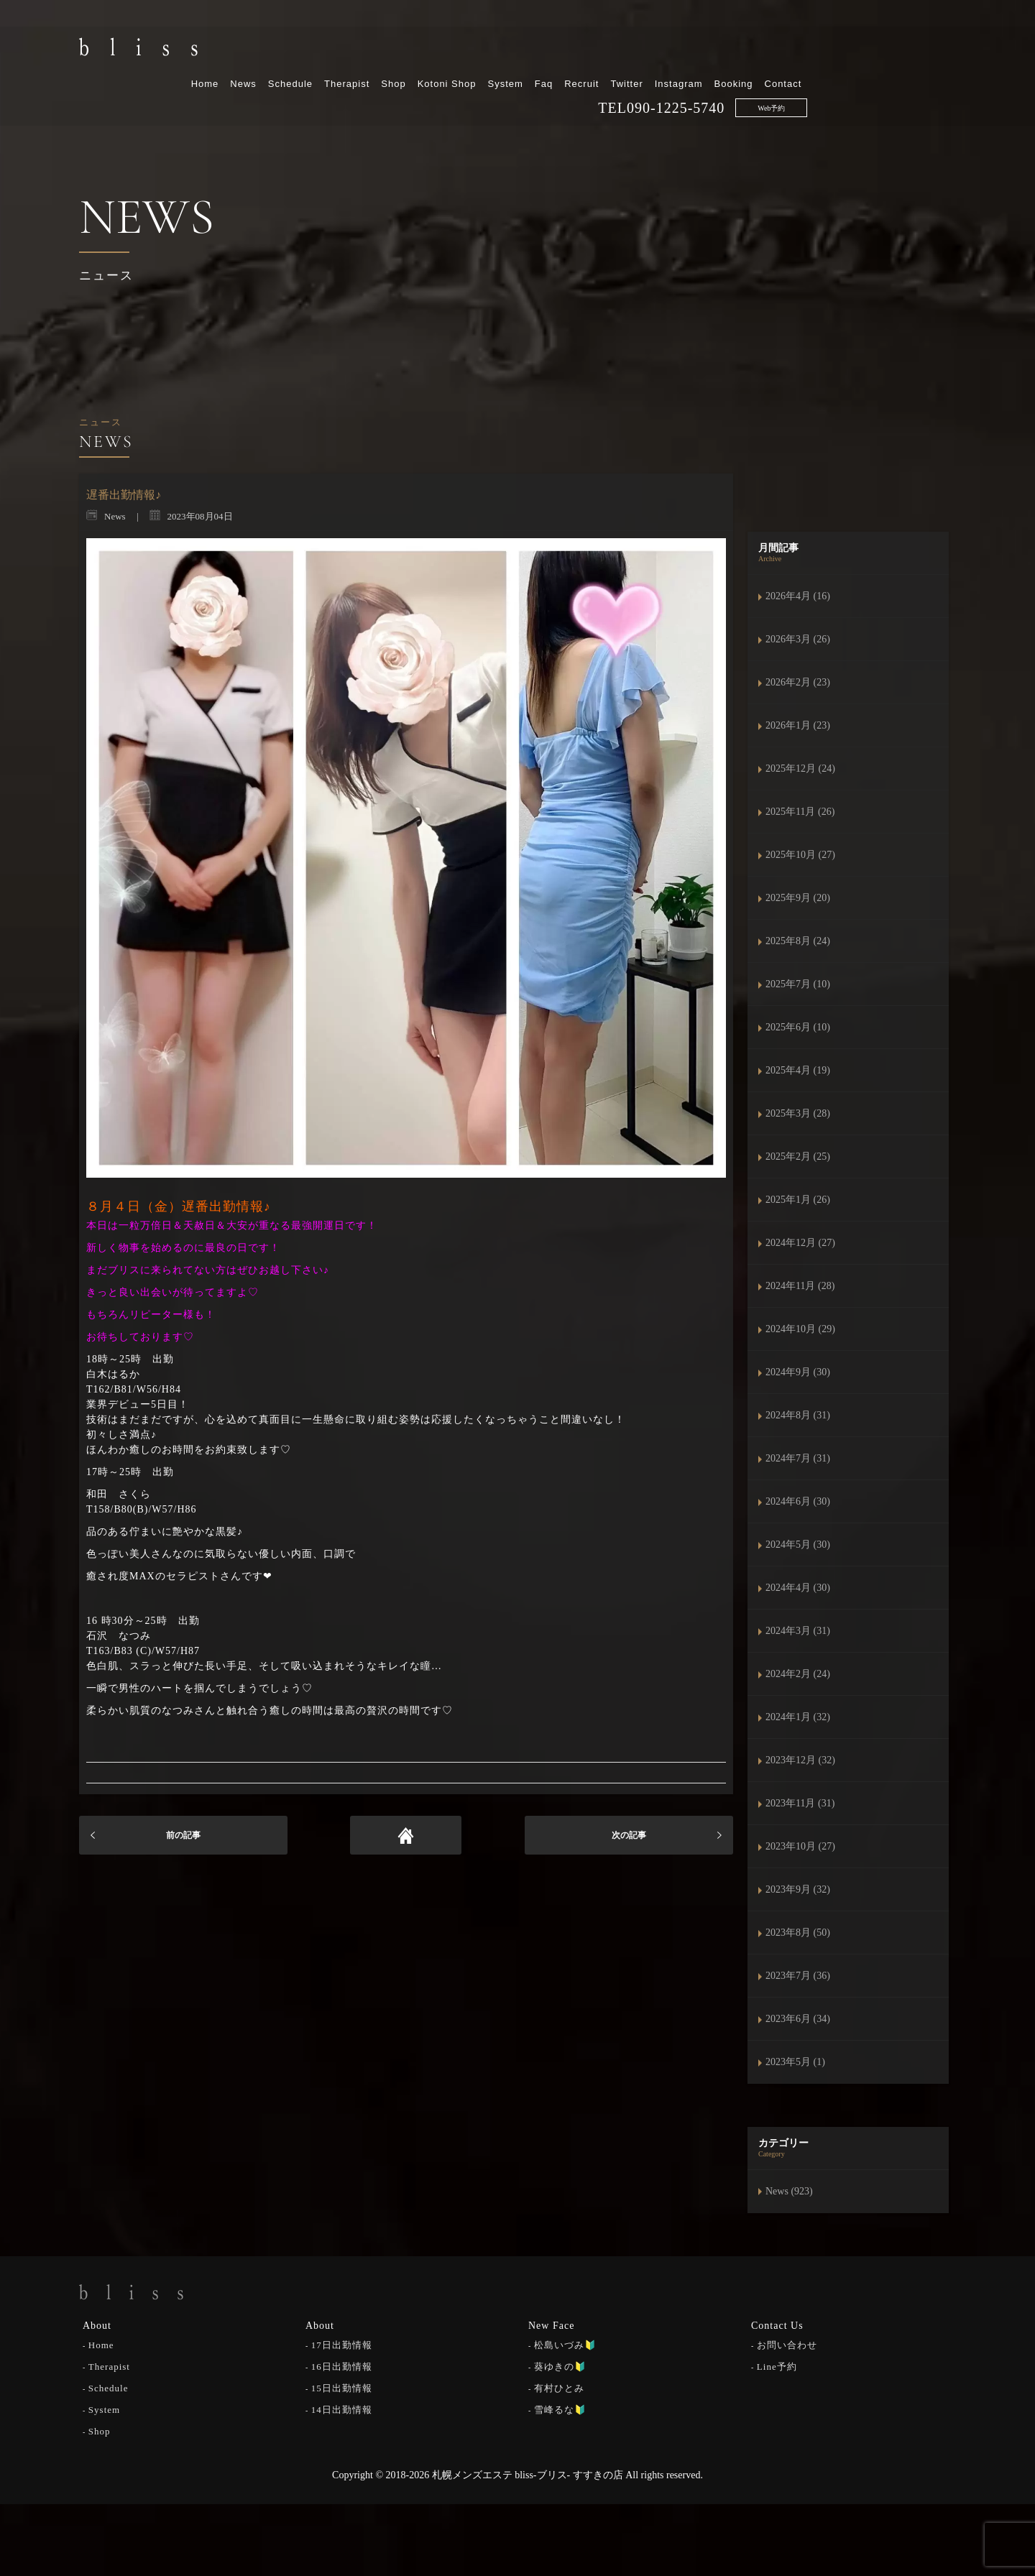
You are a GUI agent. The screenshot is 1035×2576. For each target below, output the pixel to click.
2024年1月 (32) (797, 1717)
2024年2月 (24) (797, 1673)
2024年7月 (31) (797, 1458)
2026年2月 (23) (797, 682)
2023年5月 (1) (795, 2061)
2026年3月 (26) (797, 639)
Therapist (495, 48)
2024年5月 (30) (797, 1544)
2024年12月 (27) (800, 1242)
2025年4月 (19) (797, 1070)
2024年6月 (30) (797, 1501)
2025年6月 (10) (797, 1027)
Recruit (730, 48)
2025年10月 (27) (800, 854)
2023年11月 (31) (799, 1803)
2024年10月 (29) (800, 1329)
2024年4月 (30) (797, 1587)
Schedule (439, 48)
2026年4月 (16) (797, 596)
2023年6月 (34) (797, 2018)
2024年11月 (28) (799, 1285)
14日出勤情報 (341, 2409)
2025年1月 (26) (797, 1199)
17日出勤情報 (341, 2344)
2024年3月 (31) (797, 1630)
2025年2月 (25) (797, 1156)
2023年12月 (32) (800, 1760)
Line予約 (777, 2365)
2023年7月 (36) (797, 1975)
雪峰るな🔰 (560, 2409)
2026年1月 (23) (797, 725)
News (392, 48)
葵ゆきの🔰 (560, 2365)
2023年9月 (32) (797, 1889)
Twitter (775, 48)
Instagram (827, 48)
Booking (881, 48)
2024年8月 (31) (797, 1415)
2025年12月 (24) (800, 768)
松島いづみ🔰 (565, 2344)
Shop (542, 48)
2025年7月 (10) (797, 984)
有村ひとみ (559, 2387)
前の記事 (183, 1835)
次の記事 (629, 1835)
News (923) (789, 2191)
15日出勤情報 (341, 2387)
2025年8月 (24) (797, 941)
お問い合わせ (787, 2344)
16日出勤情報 (341, 2365)
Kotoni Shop (595, 48)
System (653, 48)
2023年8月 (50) (797, 1932)
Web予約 (920, 73)
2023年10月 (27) (800, 1846)
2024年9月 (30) (797, 1372)
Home (353, 48)
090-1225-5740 (824, 72)
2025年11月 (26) (799, 811)
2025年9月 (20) (797, 897)
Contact (931, 48)
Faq (692, 48)
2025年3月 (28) (797, 1113)
